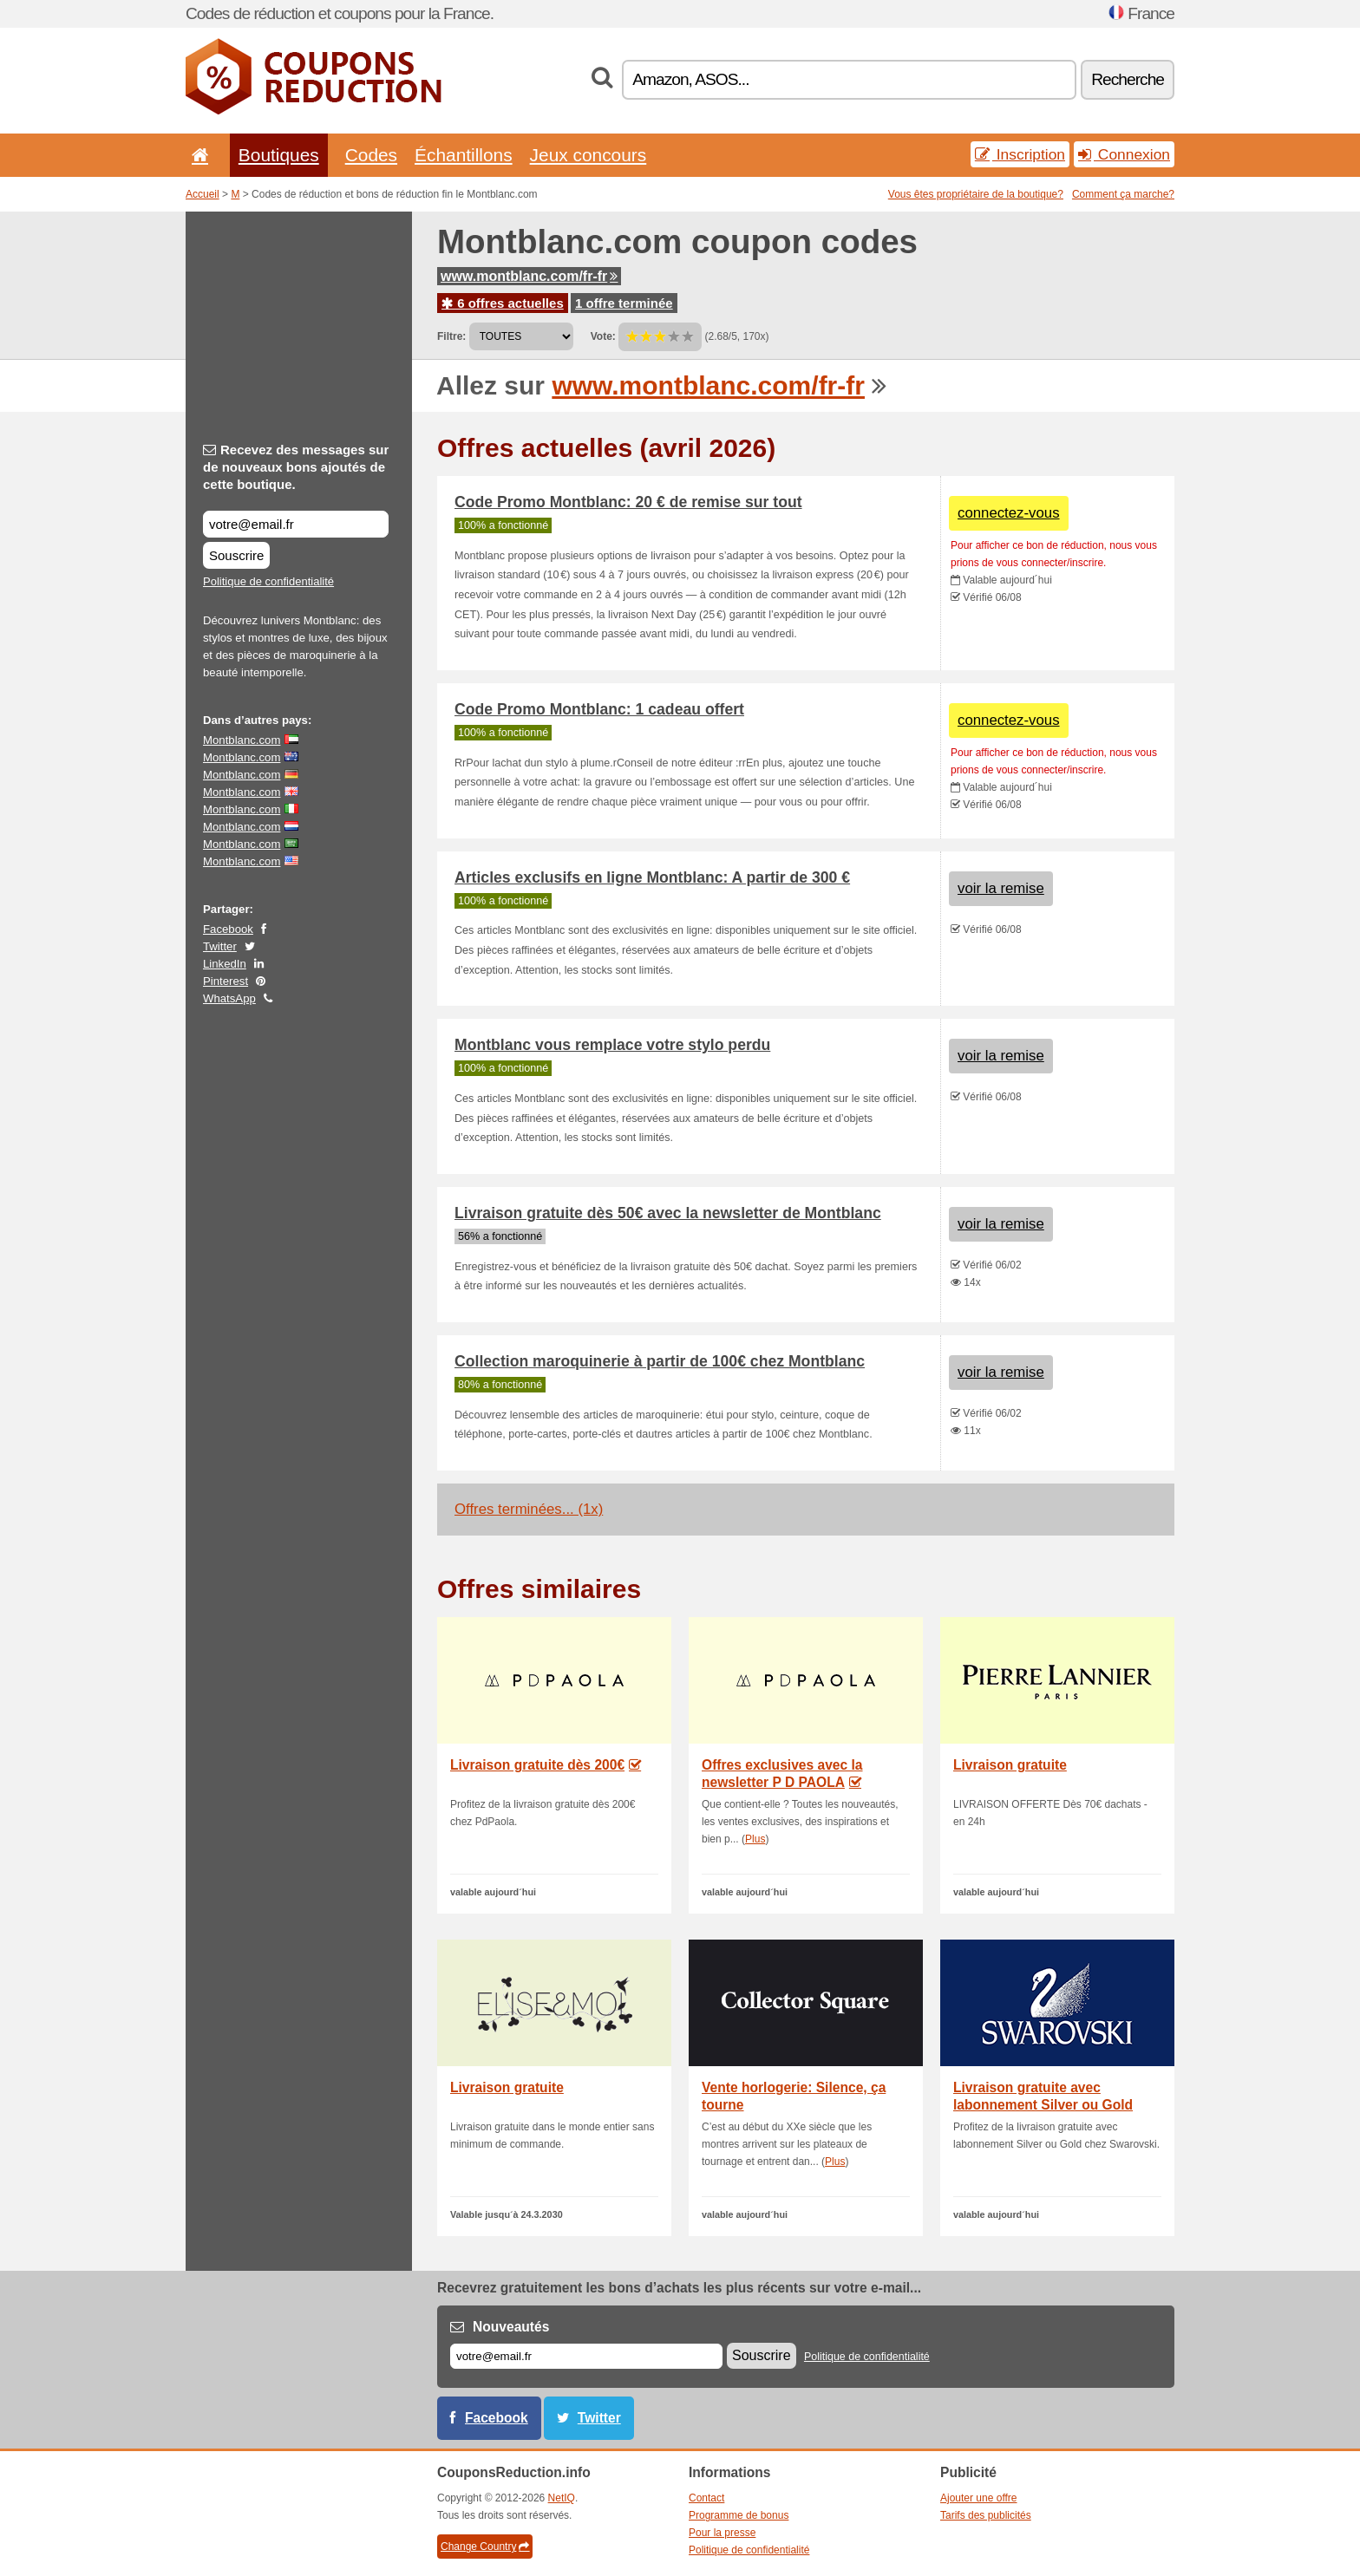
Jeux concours (588, 155)
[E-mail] (586, 2356)
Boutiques (279, 155)
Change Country (485, 2546)
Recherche (1127, 79)
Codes (371, 155)
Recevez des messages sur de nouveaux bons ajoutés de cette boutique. (296, 467)
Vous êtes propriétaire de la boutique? (975, 194)
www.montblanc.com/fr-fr (529, 276)
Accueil (202, 194)
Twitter (220, 946)
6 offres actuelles (502, 303)
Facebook (228, 929)
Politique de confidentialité (268, 581)
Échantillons (464, 155)
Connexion (1124, 154)
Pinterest (225, 981)
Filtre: (451, 336)
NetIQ (561, 2498)
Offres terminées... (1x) (528, 1509)
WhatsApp (229, 998)
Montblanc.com (241, 740)
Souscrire (236, 555)
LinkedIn (224, 963)
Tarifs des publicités (985, 2515)
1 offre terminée (624, 303)
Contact (706, 2498)
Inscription (1020, 154)
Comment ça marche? (1123, 194)
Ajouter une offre (978, 2498)
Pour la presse (722, 2533)
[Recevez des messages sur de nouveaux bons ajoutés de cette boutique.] (296, 524)
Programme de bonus (738, 2515)
